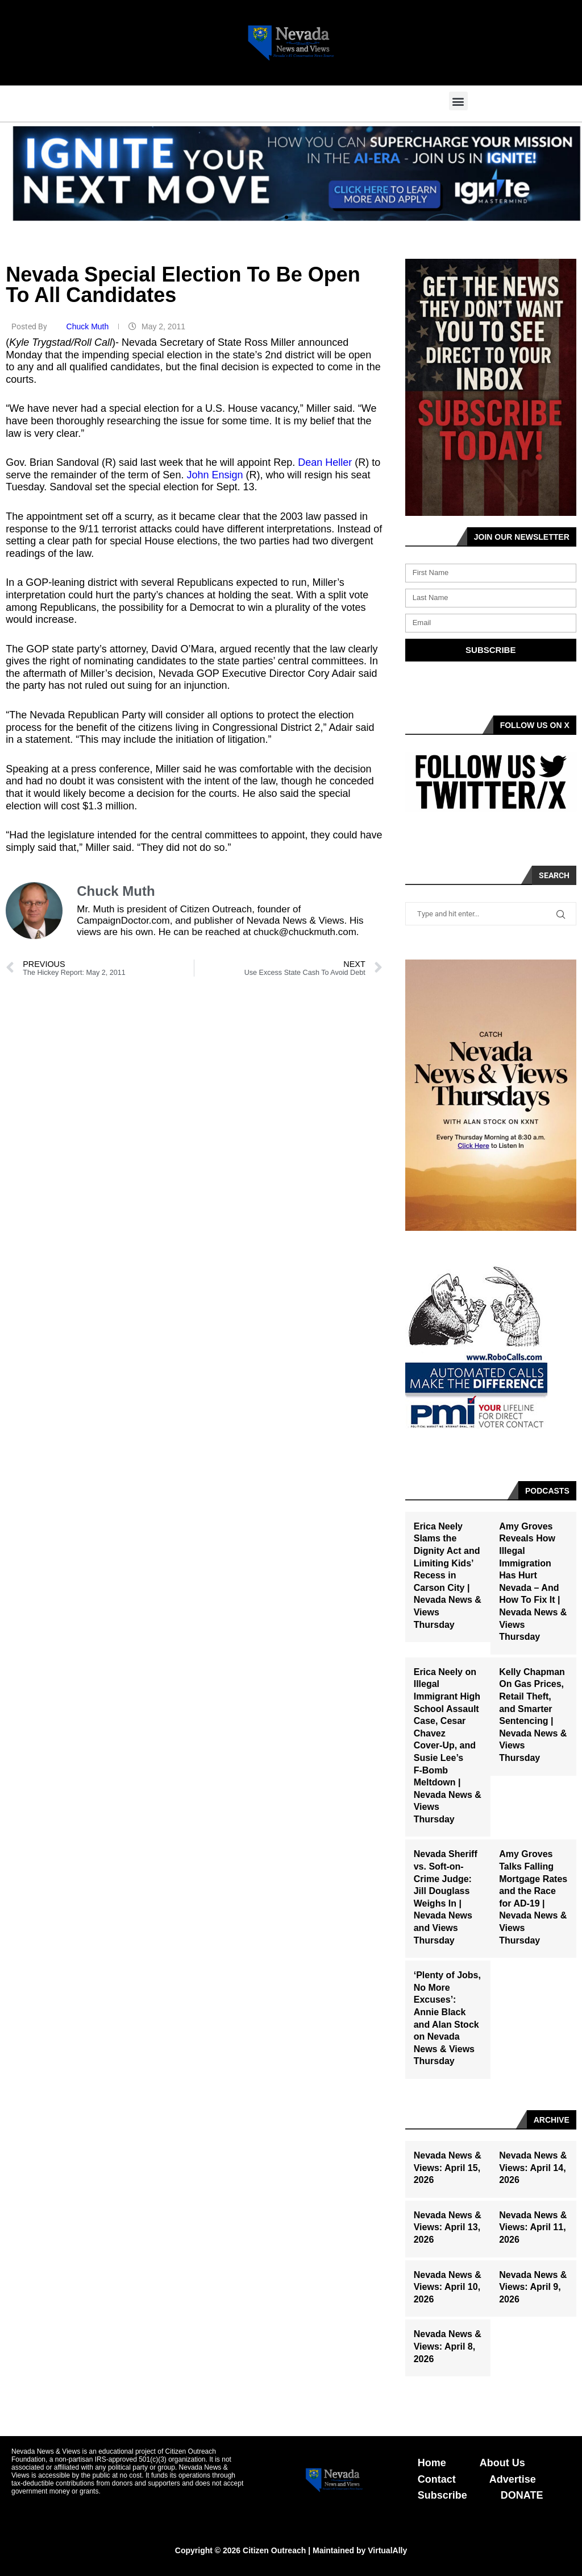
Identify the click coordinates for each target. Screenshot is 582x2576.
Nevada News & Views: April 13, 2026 (447, 2227)
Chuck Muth (88, 326)
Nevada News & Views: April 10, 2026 (447, 2287)
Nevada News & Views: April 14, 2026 (533, 2168)
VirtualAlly (387, 2550)
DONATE (522, 2495)
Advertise (512, 2479)
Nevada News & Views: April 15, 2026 (447, 2168)
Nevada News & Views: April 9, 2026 (533, 2287)
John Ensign (214, 475)
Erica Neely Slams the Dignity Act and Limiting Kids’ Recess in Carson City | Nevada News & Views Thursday (447, 1575)
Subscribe (442, 2495)
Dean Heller (325, 462)
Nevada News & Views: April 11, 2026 (533, 2227)
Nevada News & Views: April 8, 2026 (447, 2346)
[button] (458, 101)
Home (432, 2463)
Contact (437, 2479)
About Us (502, 2463)
